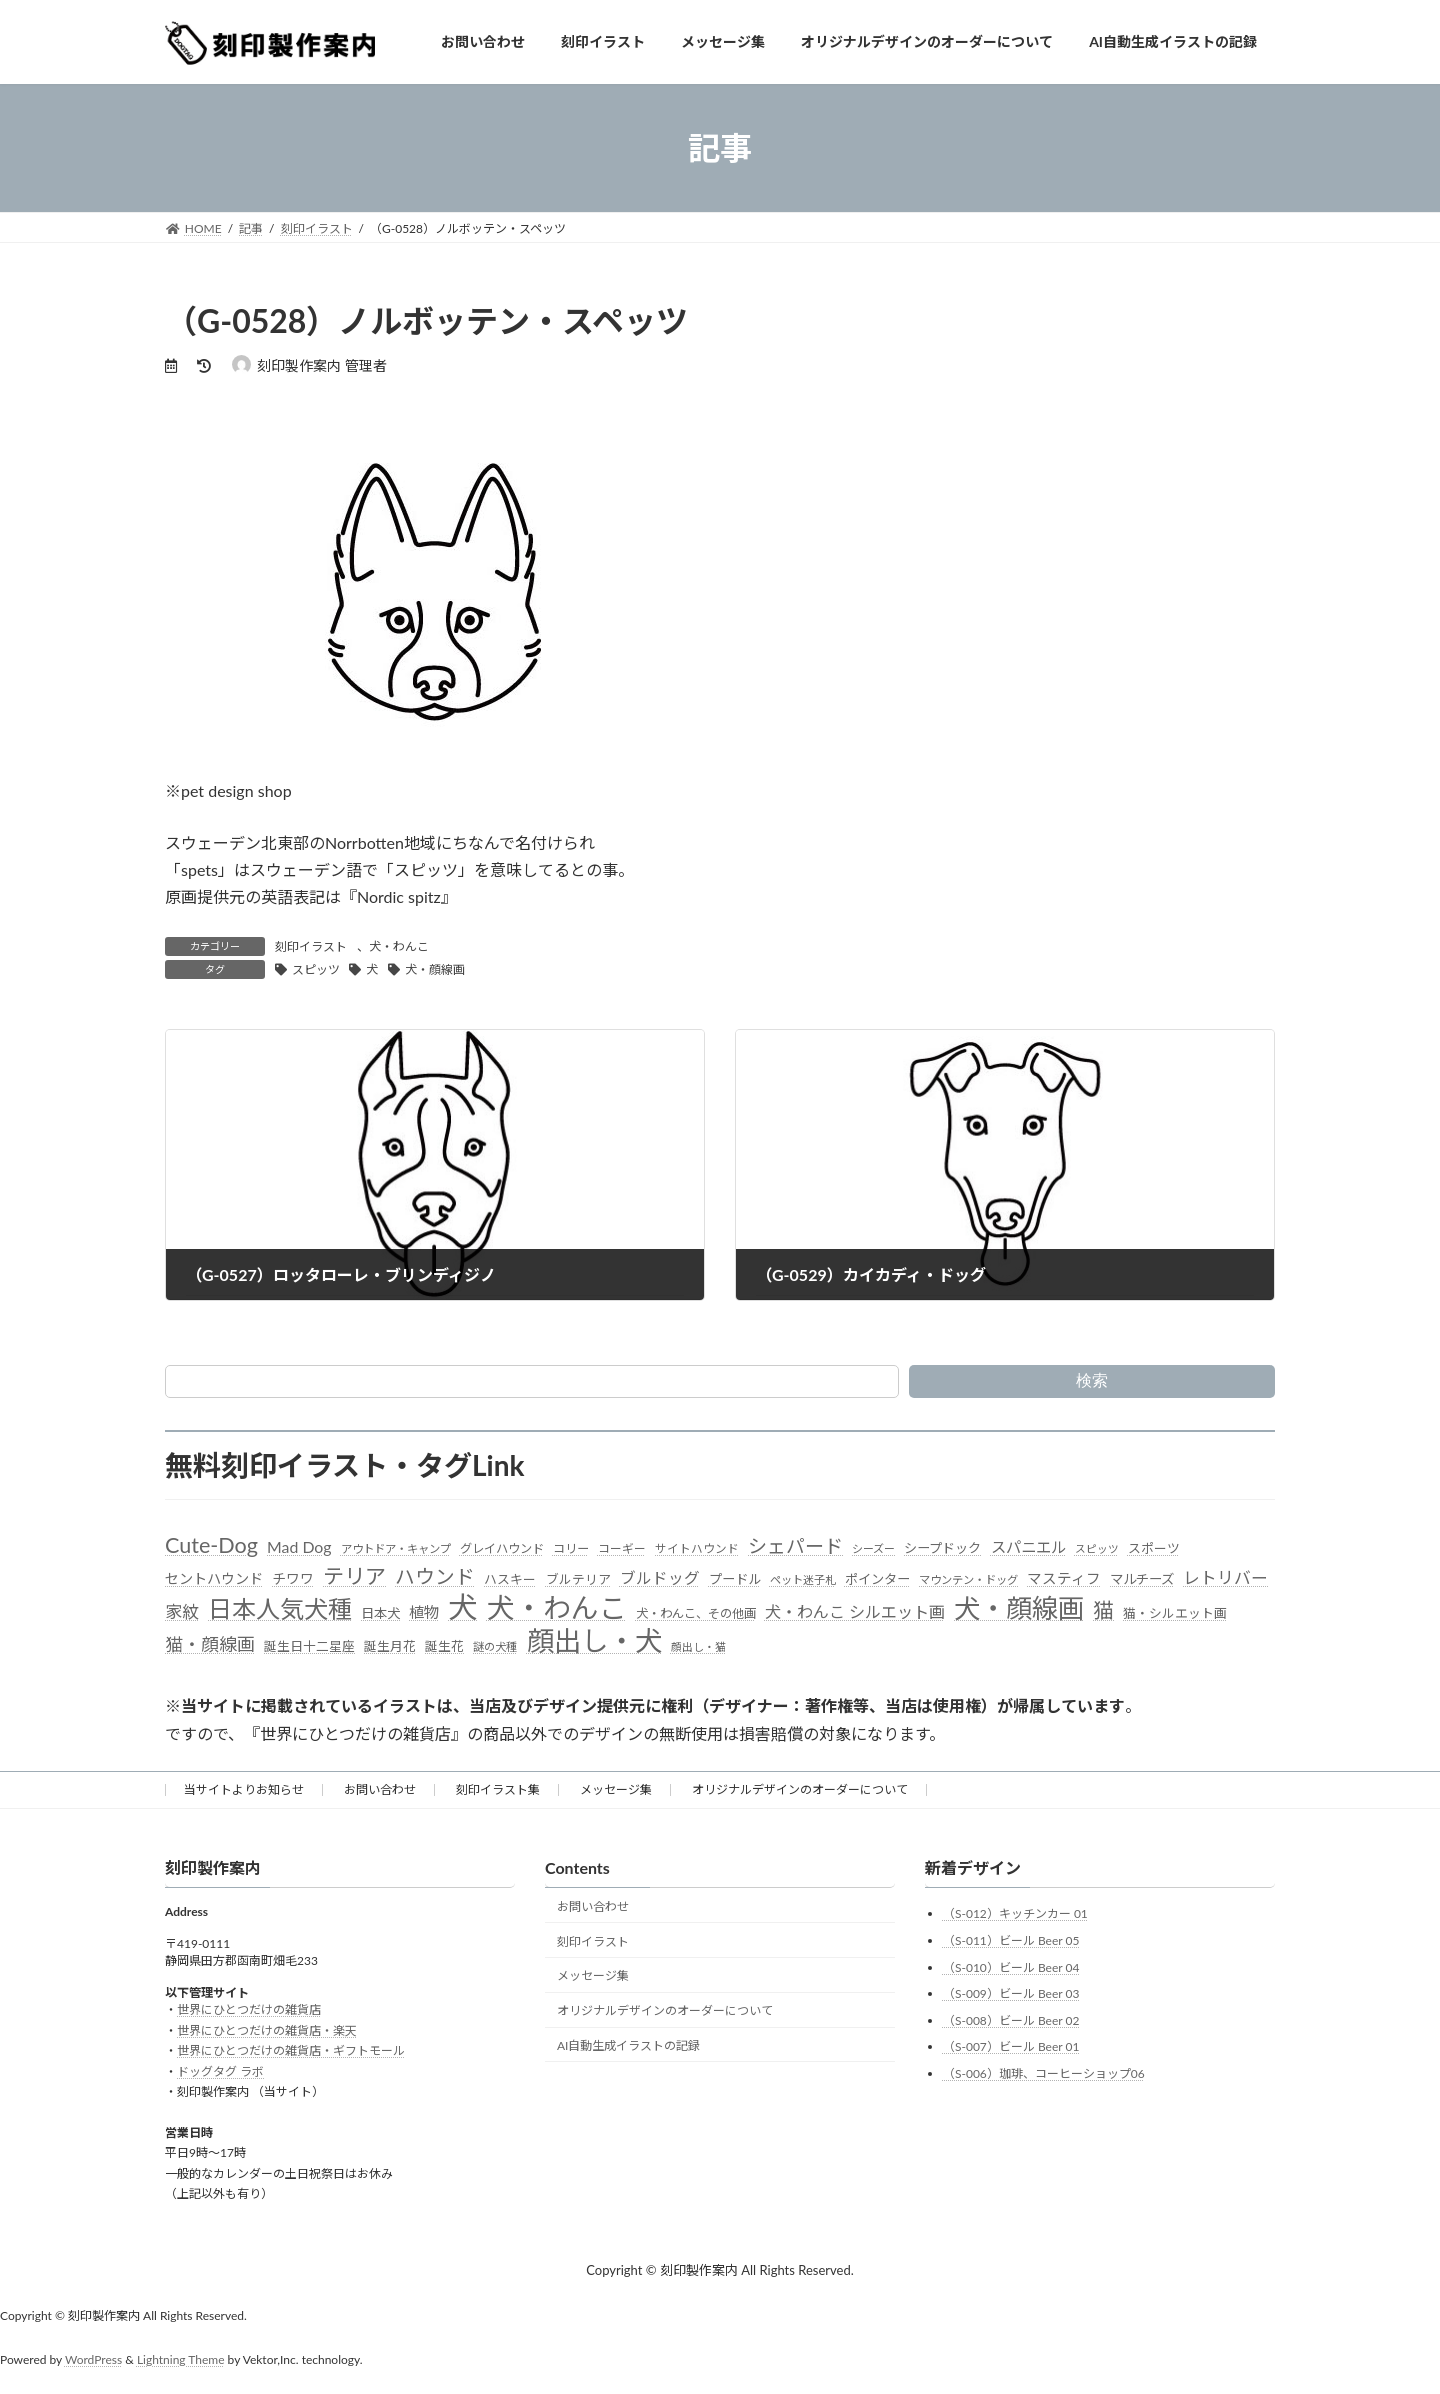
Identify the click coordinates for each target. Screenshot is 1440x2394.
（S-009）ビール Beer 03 (1011, 1993)
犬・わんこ (399, 946)
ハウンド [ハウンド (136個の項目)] (435, 1576)
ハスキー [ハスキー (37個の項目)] (510, 1579)
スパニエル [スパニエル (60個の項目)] (1028, 1547)
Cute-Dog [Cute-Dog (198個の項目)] (211, 1545)
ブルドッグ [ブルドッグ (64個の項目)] (660, 1578)
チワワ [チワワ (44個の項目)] (293, 1578)
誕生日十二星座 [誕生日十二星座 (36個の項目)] (309, 1646)
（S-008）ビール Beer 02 (1011, 2020)
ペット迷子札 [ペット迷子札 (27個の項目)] (803, 1579)
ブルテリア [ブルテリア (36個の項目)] (578, 1579)
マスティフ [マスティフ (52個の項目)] (1064, 1578)
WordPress (93, 2359)
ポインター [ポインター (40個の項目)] (877, 1579)
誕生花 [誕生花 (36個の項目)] (444, 1646)
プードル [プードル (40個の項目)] (735, 1579)
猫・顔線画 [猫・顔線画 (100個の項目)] (210, 1644)
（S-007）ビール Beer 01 (1011, 2046)
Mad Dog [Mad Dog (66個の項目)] (299, 1546)
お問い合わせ (380, 1789)
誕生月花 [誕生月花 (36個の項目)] (390, 1646)
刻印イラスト (311, 946)
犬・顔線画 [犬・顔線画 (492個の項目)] (1019, 1608)
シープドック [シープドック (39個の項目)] (942, 1548)
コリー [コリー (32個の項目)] (571, 1548)
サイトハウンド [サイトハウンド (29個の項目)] (697, 1548)
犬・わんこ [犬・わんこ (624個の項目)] (557, 1607)
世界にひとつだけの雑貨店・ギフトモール (291, 2050)
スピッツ (316, 969)
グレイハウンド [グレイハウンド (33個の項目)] (502, 1548)
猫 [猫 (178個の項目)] (1103, 1609)
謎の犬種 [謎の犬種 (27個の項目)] (495, 1646)
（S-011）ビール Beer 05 (1011, 1940)
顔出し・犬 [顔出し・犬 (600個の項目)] (594, 1640)
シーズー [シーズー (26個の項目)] (873, 1548)
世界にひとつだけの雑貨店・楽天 (267, 2030)
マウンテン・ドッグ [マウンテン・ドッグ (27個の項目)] (968, 1579)
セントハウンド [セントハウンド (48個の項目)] (214, 1578)
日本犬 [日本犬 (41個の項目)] (380, 1613)
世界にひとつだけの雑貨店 (249, 2009)
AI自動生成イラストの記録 (628, 2045)
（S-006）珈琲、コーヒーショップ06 (1044, 2073)
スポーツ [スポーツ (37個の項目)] (1154, 1548)
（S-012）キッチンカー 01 (1015, 1913)
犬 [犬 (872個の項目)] (462, 1606)
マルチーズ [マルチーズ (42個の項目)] (1142, 1579)
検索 (1092, 1380)
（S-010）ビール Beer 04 (1011, 1966)
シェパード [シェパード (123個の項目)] (795, 1545)
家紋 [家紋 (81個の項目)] (182, 1611)
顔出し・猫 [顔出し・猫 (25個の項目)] (698, 1646)
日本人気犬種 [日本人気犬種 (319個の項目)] (280, 1608)
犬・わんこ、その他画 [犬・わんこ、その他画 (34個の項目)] (696, 1613)
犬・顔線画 (435, 969)
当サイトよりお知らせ (244, 1789)
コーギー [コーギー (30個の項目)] (622, 1548)
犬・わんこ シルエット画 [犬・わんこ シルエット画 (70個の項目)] (855, 1611)
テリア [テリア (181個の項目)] (354, 1575)
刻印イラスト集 (498, 1789)
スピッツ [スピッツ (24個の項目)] (1097, 1548)
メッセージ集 (616, 1789)
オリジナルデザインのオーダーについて (800, 1789)
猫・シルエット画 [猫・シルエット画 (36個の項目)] (1175, 1613)
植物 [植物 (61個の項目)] (424, 1612)
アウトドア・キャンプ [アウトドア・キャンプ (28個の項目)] (396, 1548)
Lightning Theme (181, 2359)
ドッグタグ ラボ (220, 2070)
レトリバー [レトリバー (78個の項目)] (1225, 1577)
